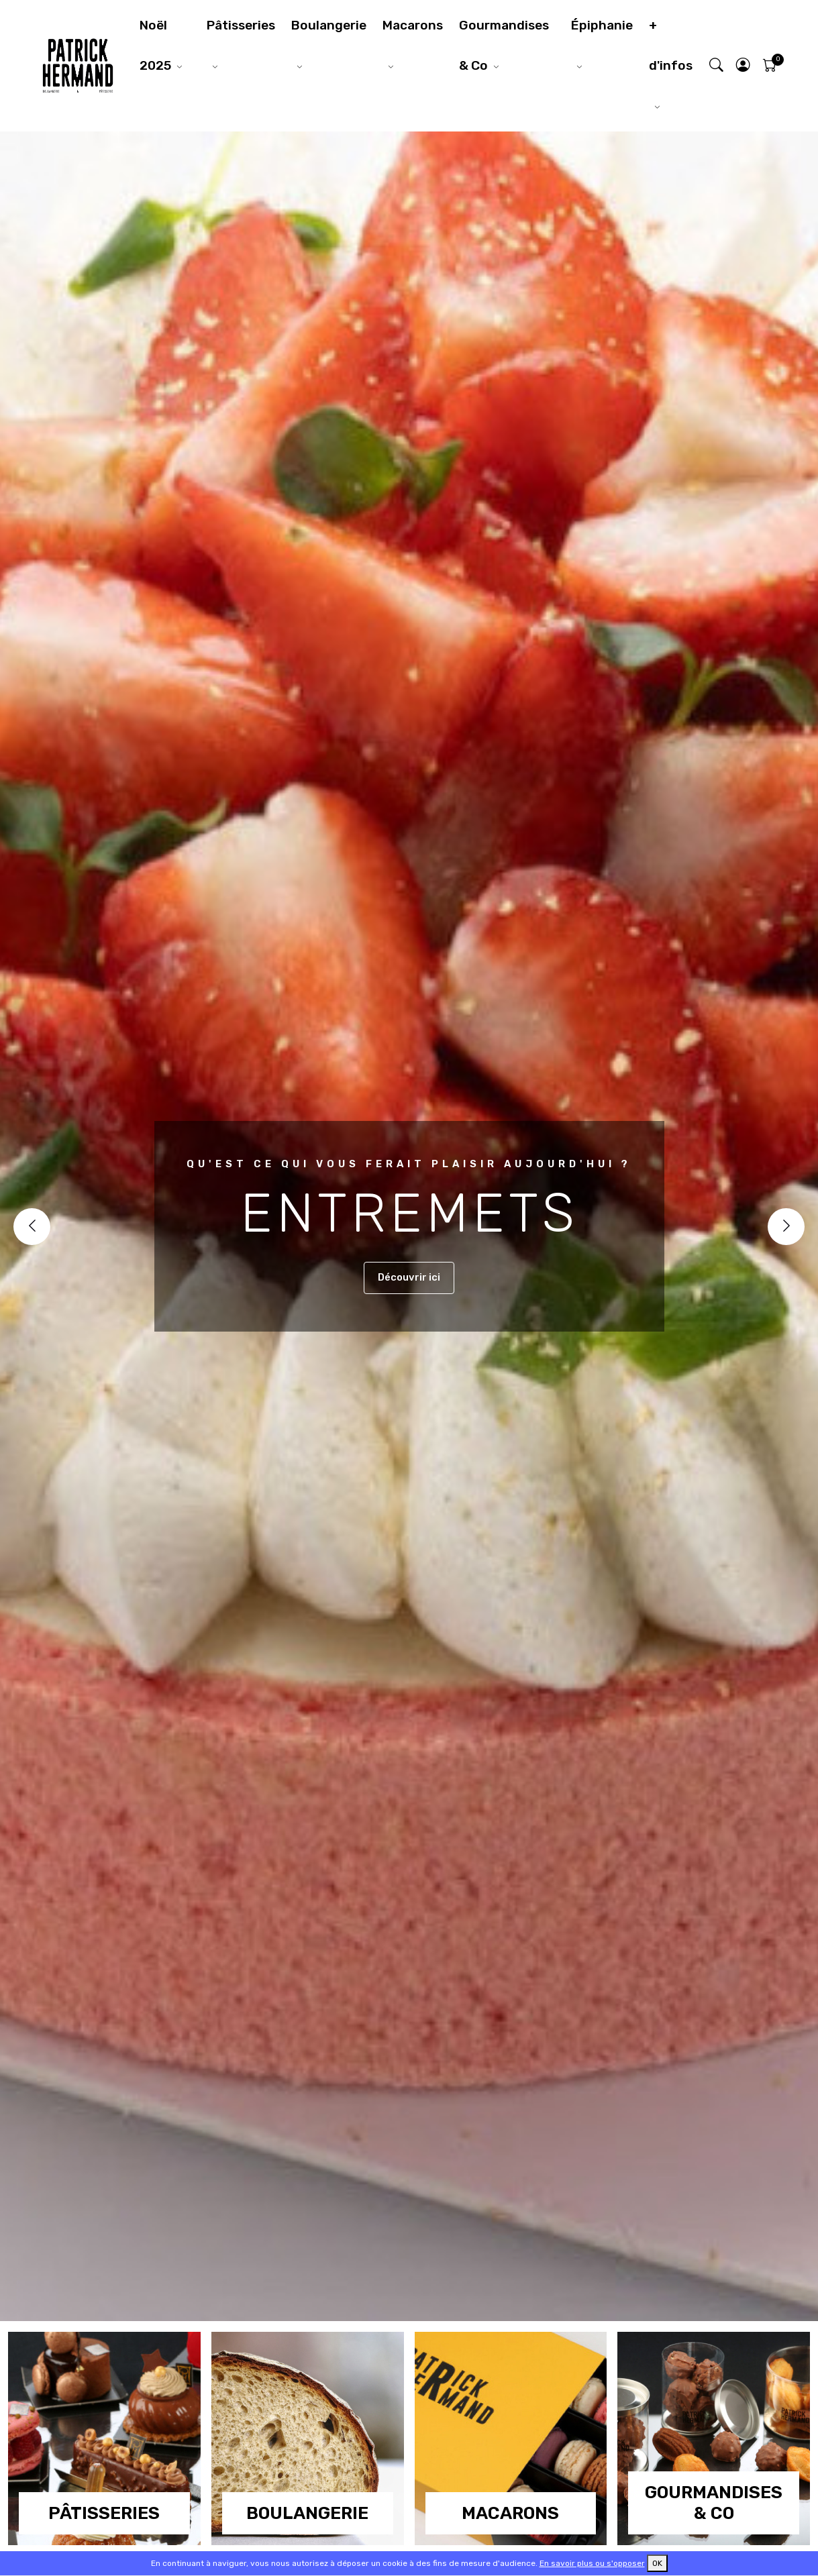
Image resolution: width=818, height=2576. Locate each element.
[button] (742, 66)
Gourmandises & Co (504, 45)
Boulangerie (328, 25)
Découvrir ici (409, 1277)
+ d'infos (671, 45)
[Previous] (31, 1226)
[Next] (786, 1226)
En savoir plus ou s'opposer (592, 2563)
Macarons (412, 25)
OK (657, 2563)
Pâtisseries (241, 25)
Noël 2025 (155, 45)
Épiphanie (602, 25)
